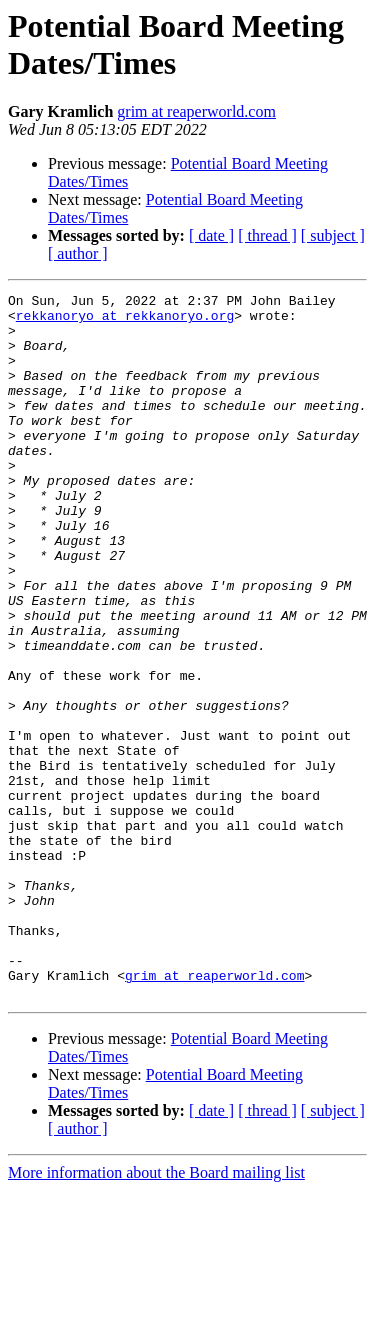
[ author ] (78, 253)
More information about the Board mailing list (156, 1313)
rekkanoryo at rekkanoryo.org (125, 321)
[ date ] (211, 235)
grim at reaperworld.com (196, 111)
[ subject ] (333, 235)
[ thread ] (267, 235)
